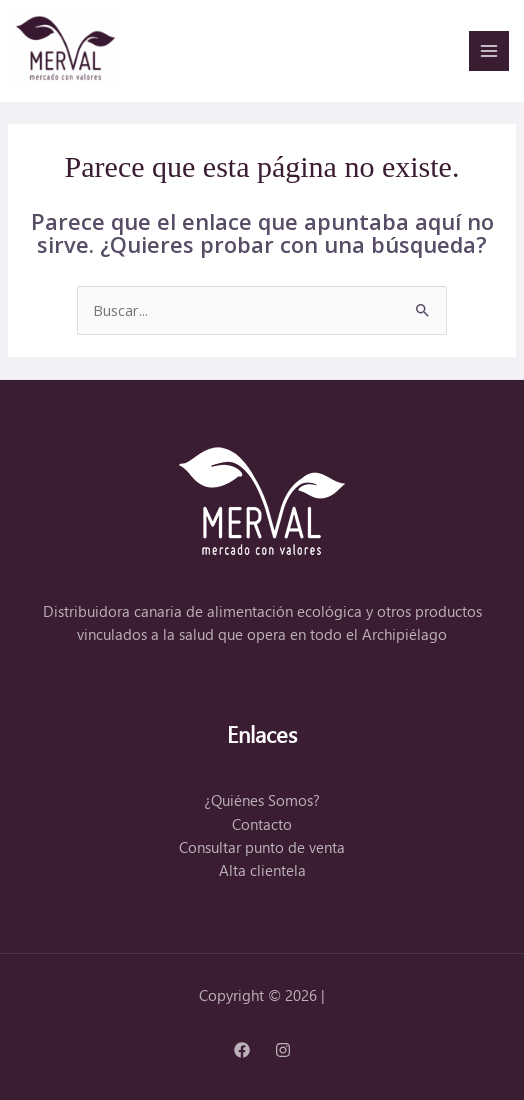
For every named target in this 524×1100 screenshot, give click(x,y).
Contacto (262, 824)
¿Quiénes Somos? (262, 800)
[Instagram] (283, 1050)
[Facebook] (242, 1050)
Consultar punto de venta (262, 847)
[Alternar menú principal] (489, 51)
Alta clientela (262, 870)
